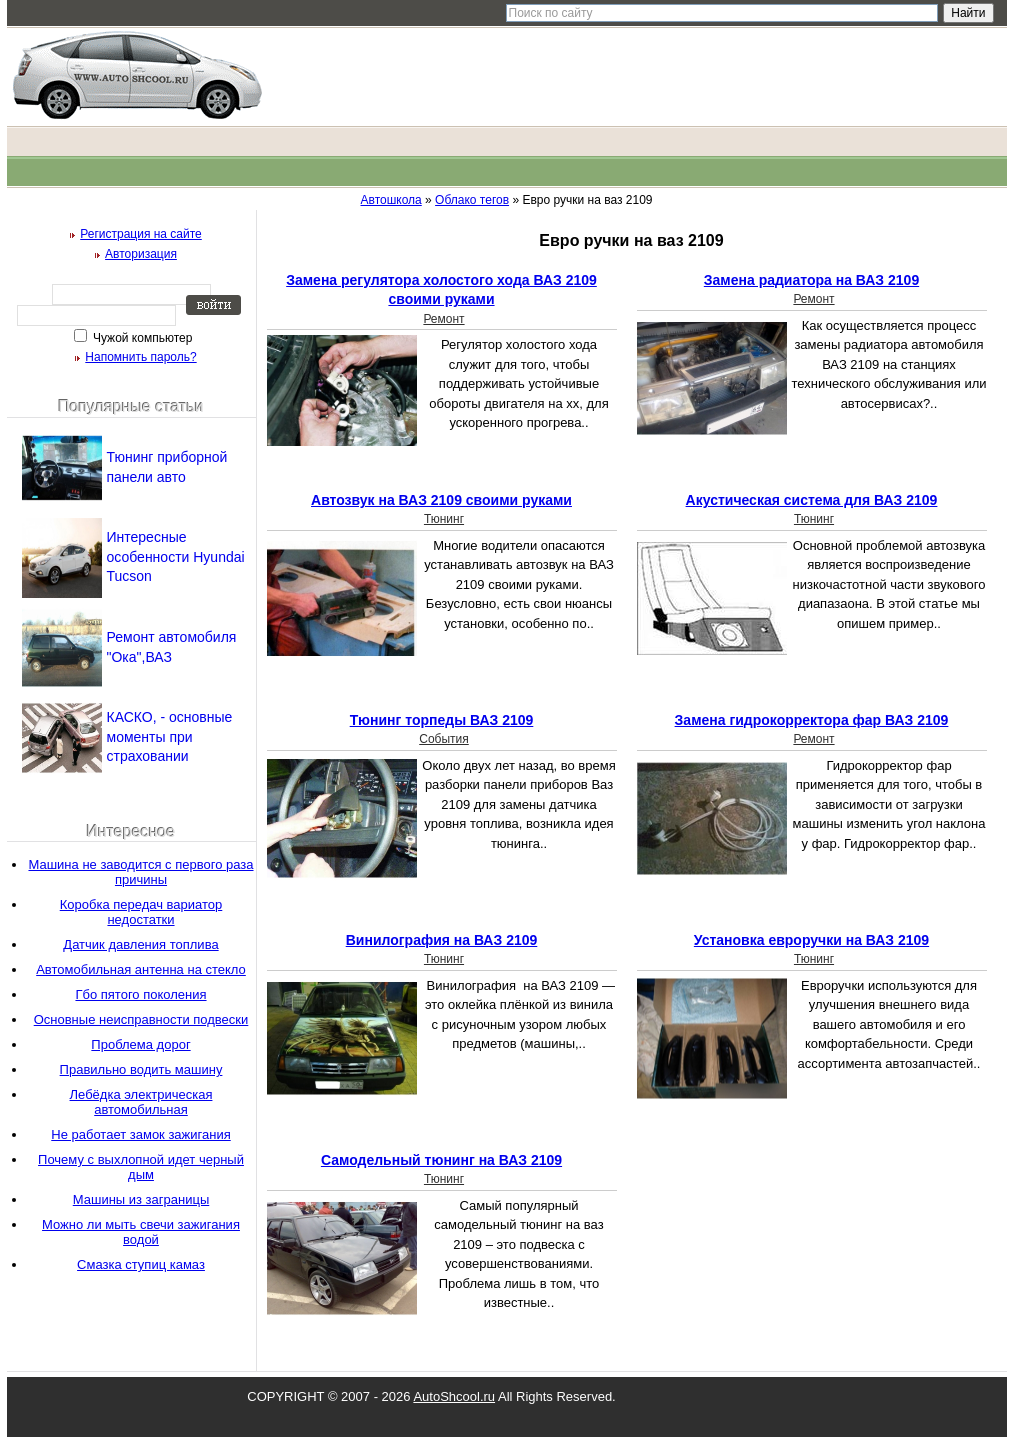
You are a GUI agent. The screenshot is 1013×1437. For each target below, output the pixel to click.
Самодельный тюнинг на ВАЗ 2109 (441, 1160)
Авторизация (141, 254)
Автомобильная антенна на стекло (141, 969)
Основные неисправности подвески (141, 1019)
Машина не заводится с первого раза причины (140, 872)
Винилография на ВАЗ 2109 (442, 940)
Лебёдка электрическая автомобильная (141, 1102)
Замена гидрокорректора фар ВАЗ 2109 (812, 720)
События (444, 739)
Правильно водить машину (141, 1069)
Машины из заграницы (141, 1199)
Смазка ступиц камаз (141, 1264)
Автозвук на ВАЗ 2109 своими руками (441, 500)
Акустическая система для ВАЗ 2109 (812, 500)
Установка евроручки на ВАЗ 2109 (811, 940)
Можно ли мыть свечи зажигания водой (141, 1232)
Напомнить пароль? (140, 357)
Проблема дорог (140, 1044)
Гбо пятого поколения (140, 994)
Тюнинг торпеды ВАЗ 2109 (442, 720)
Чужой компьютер (141, 338)
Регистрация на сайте (141, 234)
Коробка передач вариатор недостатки (141, 912)
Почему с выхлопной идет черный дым (141, 1167)
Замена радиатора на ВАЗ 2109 (811, 280)
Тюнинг (444, 519)
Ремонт (443, 319)
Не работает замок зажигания (140, 1134)
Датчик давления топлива (140, 944)
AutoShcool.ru (454, 1396)
